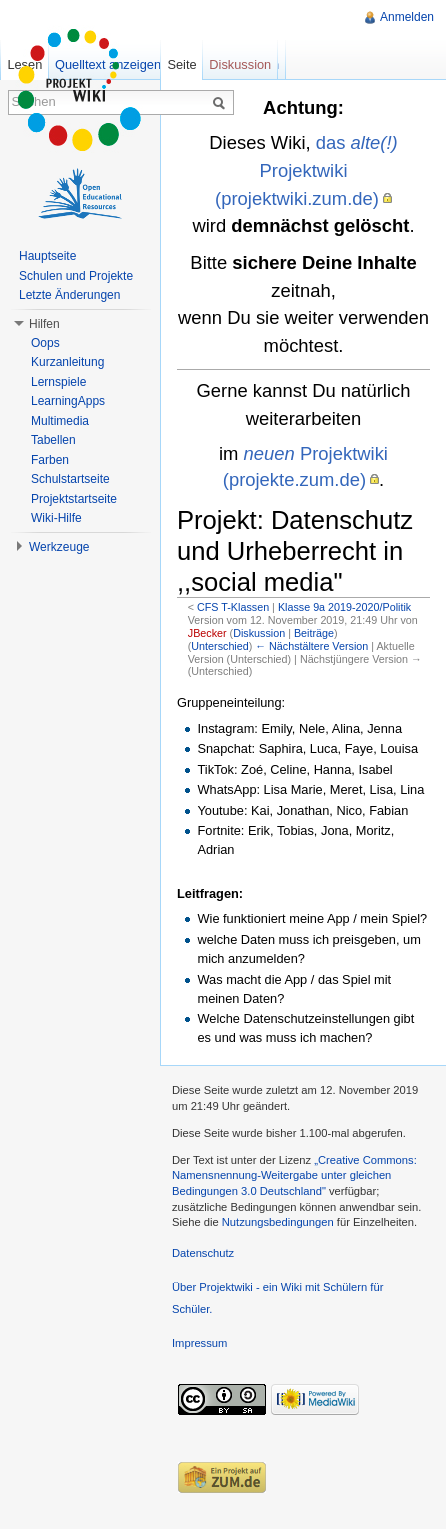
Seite (181, 64)
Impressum (199, 1343)
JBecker (207, 633)
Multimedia (60, 421)
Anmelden (407, 17)
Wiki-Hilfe (56, 518)
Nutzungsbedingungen (278, 1222)
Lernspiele (58, 382)
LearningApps (68, 401)
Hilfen (44, 324)
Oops (45, 343)
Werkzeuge (59, 547)
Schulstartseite (70, 479)
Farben (50, 460)
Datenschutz (203, 1253)
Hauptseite (47, 256)
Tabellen (53, 440)
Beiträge (314, 633)
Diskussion (259, 633)
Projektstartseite (74, 499)
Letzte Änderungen (69, 295)
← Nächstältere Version (311, 646)
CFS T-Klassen (233, 607)
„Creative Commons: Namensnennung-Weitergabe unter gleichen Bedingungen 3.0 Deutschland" (294, 1175)
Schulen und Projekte (76, 276)
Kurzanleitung (67, 362)
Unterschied (219, 646)
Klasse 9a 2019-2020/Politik (344, 607)
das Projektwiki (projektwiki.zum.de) (306, 170)
